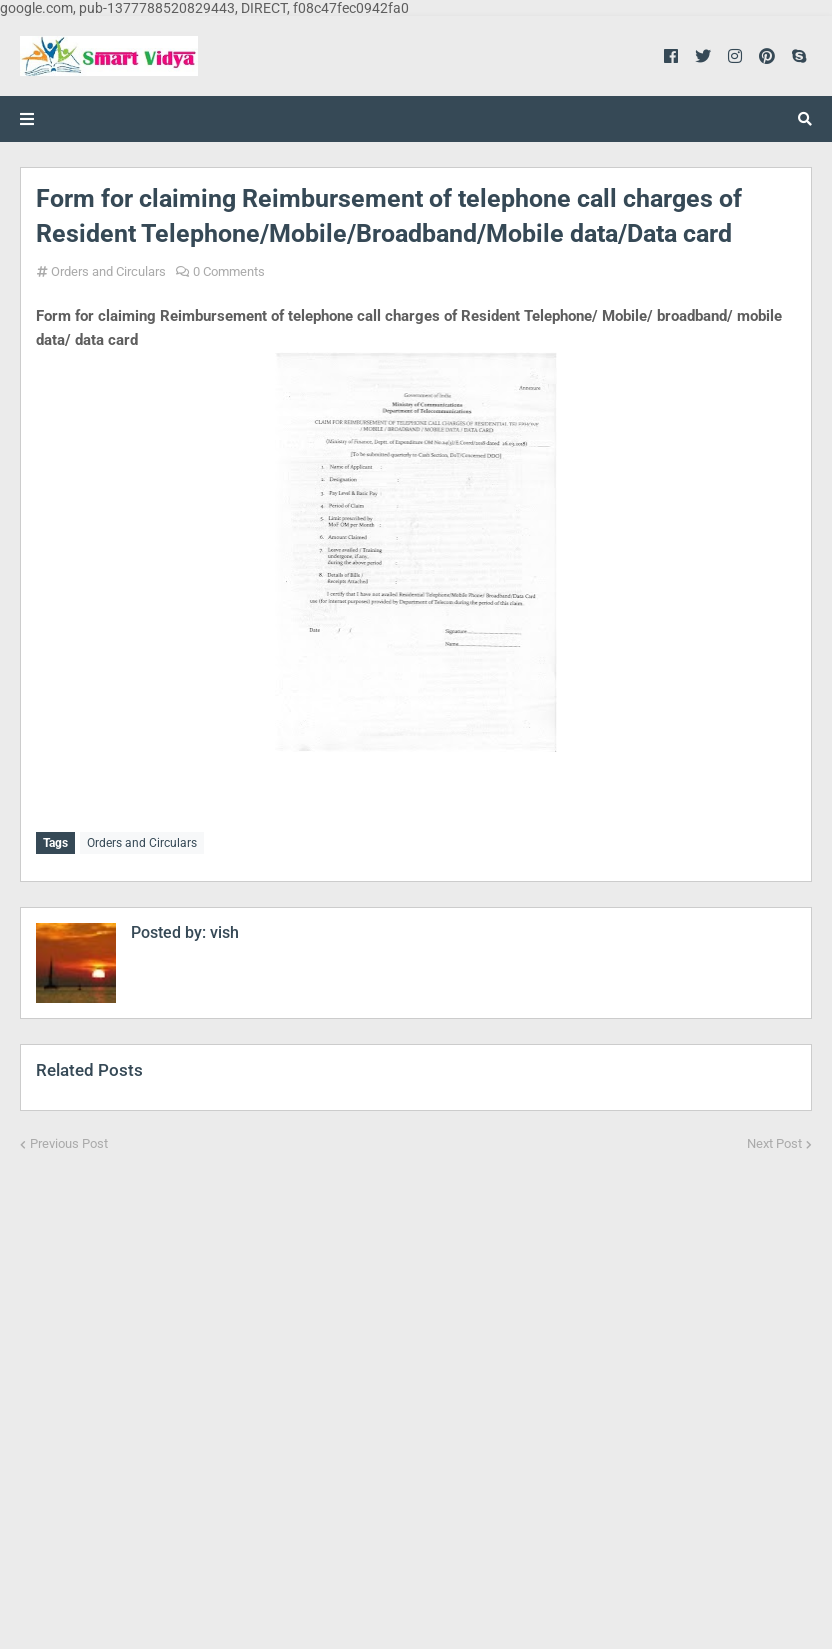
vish (222, 930)
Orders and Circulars (108, 271)
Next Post (774, 1141)
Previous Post (69, 1141)
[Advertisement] (416, 1386)
